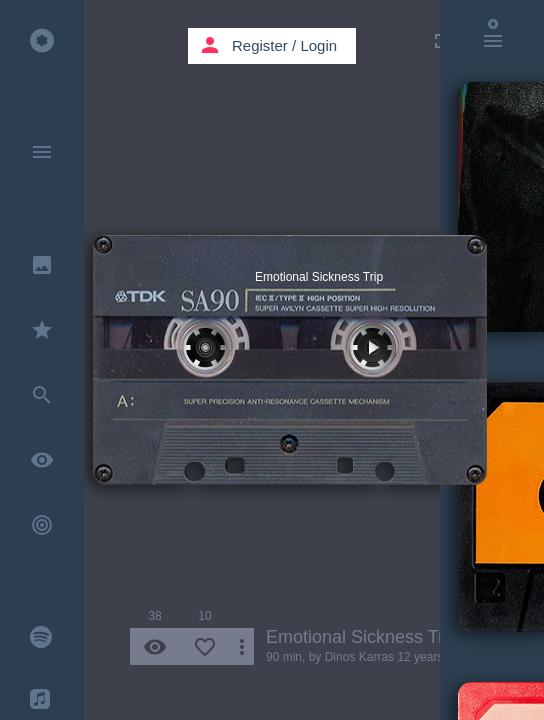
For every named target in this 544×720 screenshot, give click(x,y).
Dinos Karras (359, 657)
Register (260, 45)
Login (318, 45)
